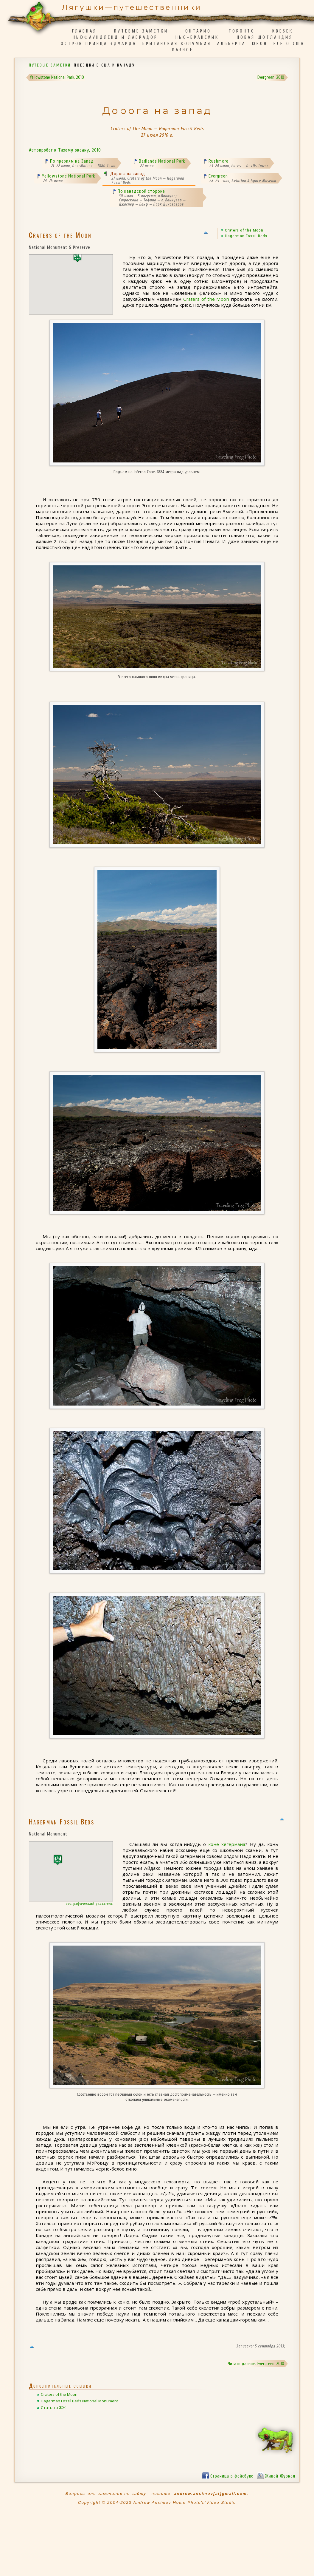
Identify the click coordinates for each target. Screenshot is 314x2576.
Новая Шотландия (265, 37)
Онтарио (198, 31)
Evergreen (218, 176)
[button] (77, 256)
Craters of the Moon (244, 230)
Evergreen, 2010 (270, 77)
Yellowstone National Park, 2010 (57, 77)
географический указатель (89, 1903)
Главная (84, 31)
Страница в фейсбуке (232, 2476)
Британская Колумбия (176, 43)
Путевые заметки (141, 31)
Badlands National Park (162, 161)
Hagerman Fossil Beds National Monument (79, 2401)
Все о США (288, 43)
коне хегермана (226, 1844)
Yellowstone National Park (68, 176)
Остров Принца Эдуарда (98, 43)
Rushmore (218, 161)
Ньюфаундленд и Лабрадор (115, 37)
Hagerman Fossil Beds (246, 236)
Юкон (260, 43)
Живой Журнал (280, 2476)
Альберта (231, 43)
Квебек (282, 31)
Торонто (241, 31)
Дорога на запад (127, 173)
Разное (182, 50)
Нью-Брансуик (197, 37)
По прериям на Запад (72, 161)
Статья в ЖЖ (53, 2407)
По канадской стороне (141, 191)
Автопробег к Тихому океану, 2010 (65, 150)
